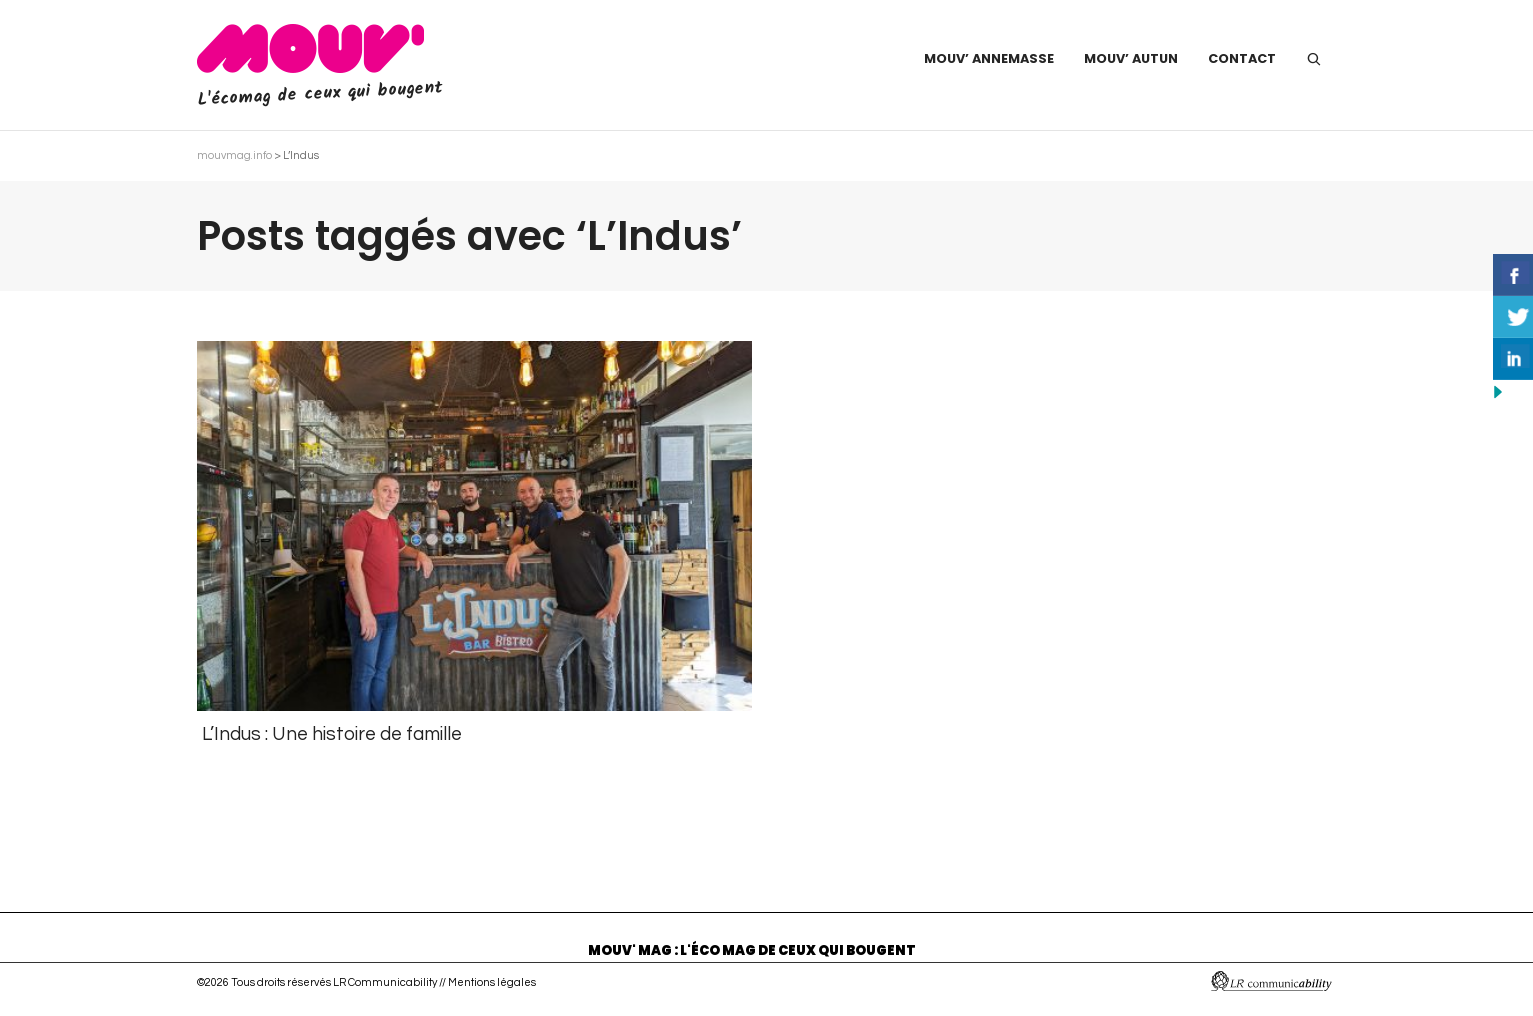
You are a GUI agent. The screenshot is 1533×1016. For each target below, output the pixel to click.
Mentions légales (492, 982)
